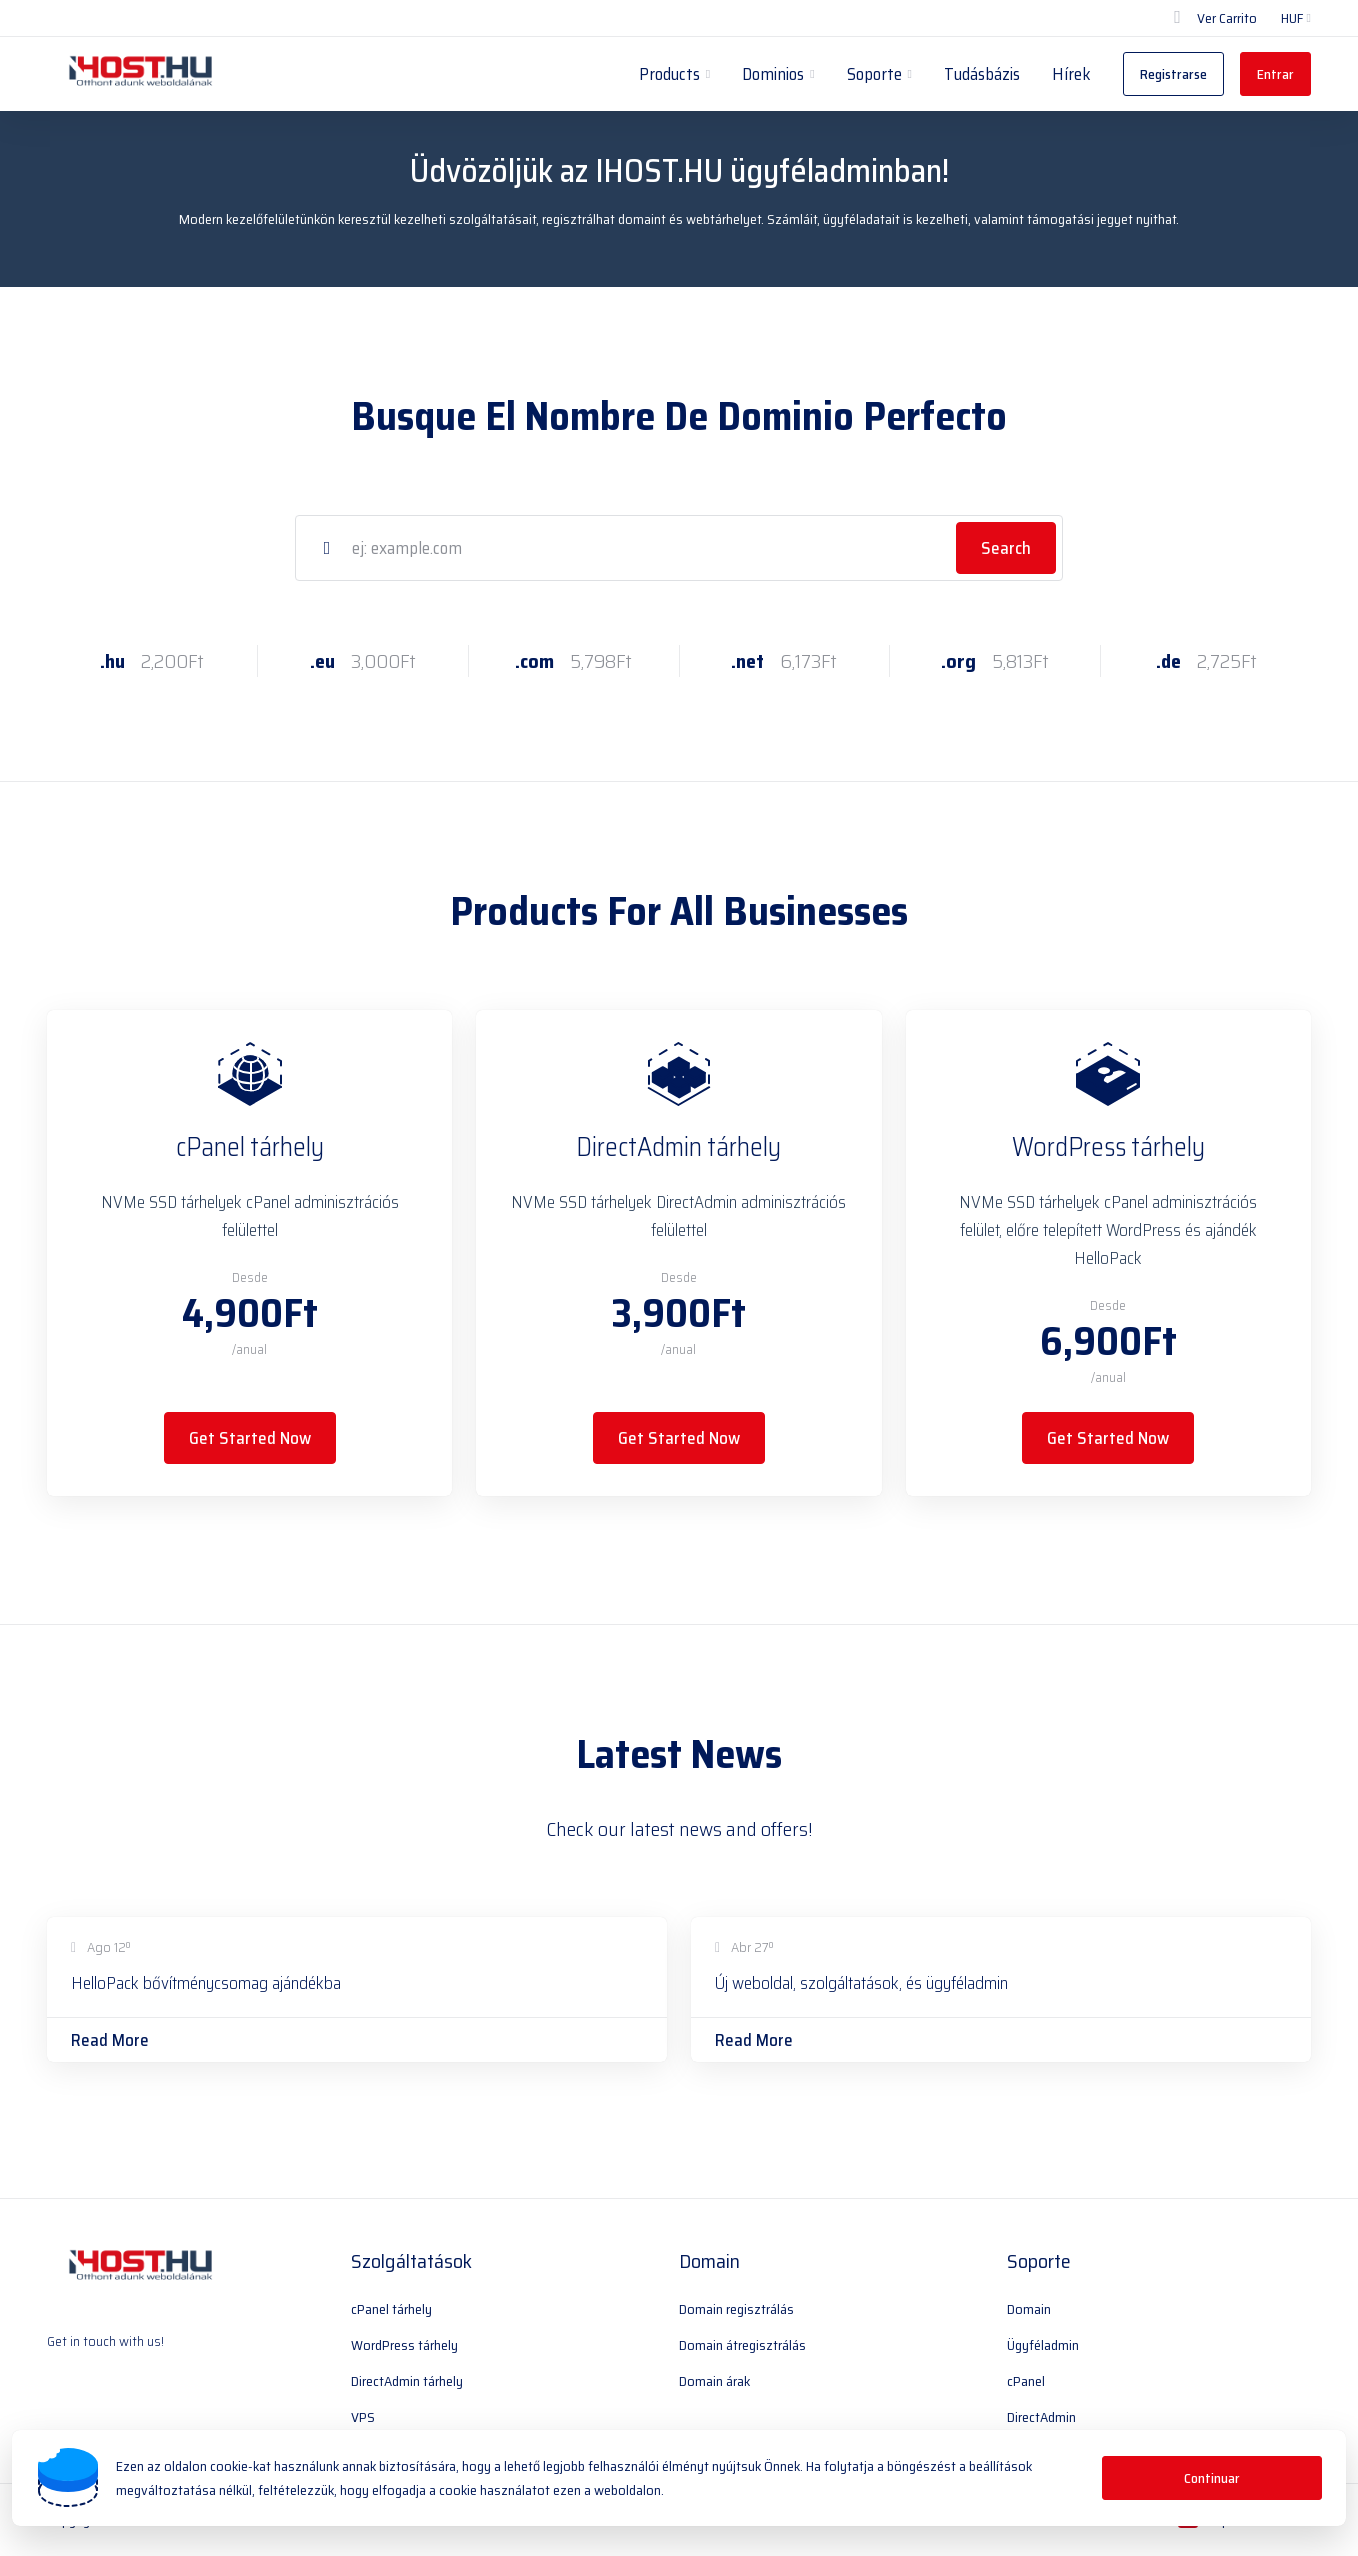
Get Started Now (250, 1438)
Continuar (1212, 2478)
